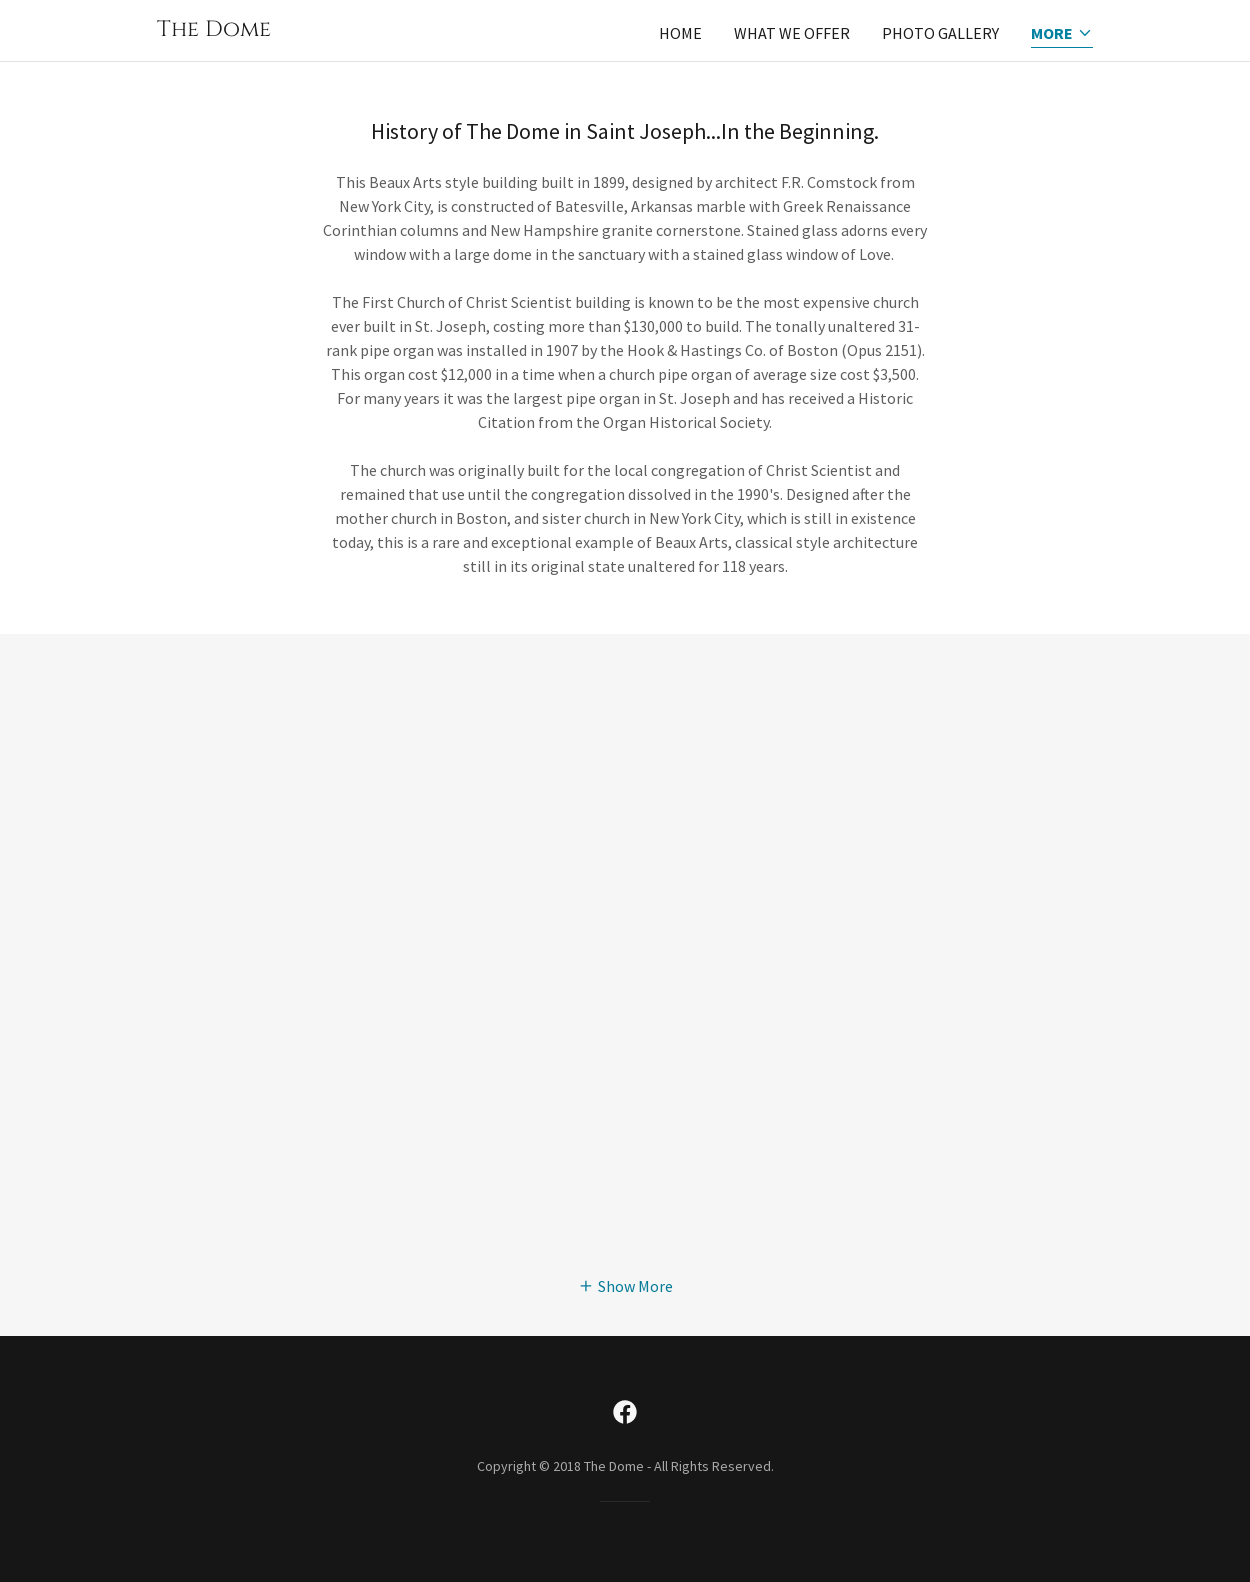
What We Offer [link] (792, 33)
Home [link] (680, 33)
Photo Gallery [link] (940, 33)
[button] (1062, 34)
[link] (214, 30)
